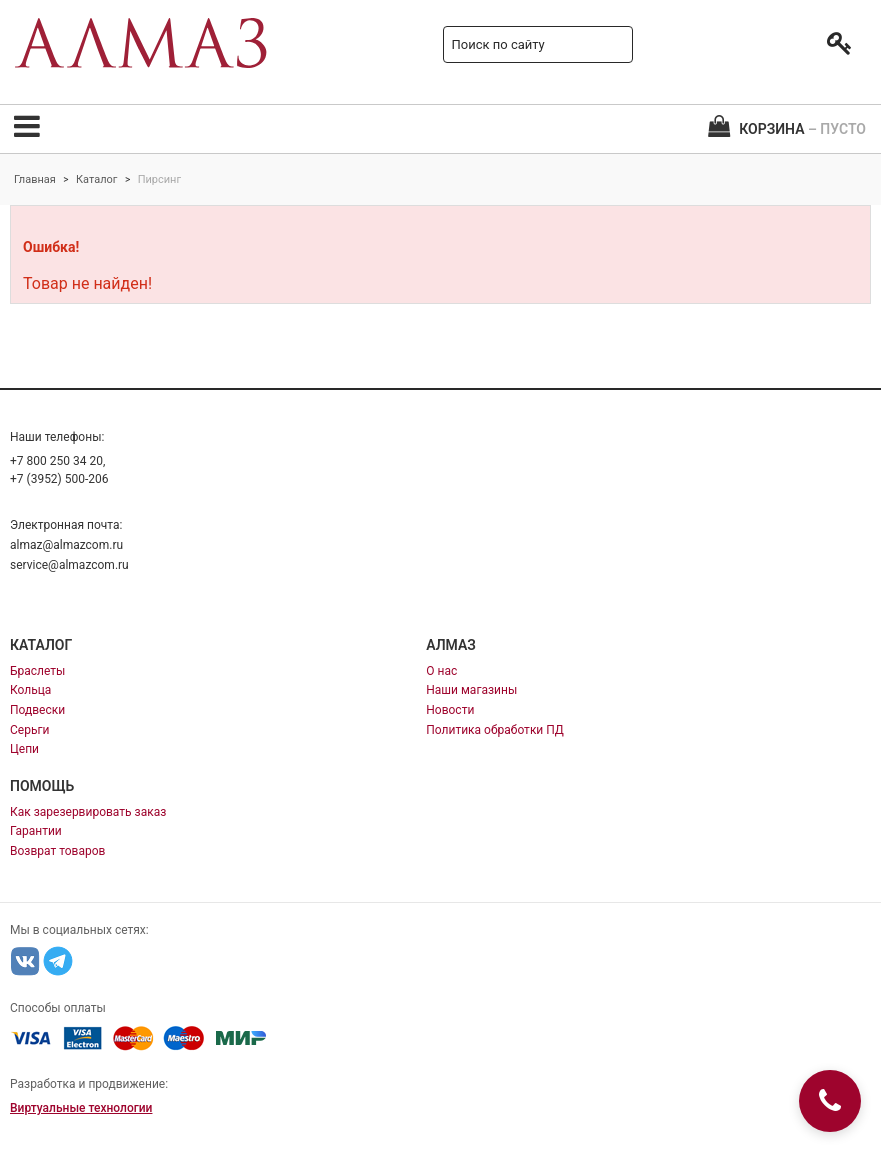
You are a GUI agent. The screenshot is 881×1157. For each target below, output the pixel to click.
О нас (441, 671)
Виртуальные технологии (81, 1108)
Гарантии (36, 831)
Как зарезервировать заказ (88, 812)
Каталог (96, 179)
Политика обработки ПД (495, 730)
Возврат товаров (57, 851)
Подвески (37, 710)
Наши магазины (471, 690)
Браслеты (37, 671)
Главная (35, 179)
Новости (450, 710)
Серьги (29, 730)
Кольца (30, 690)
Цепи (24, 749)
